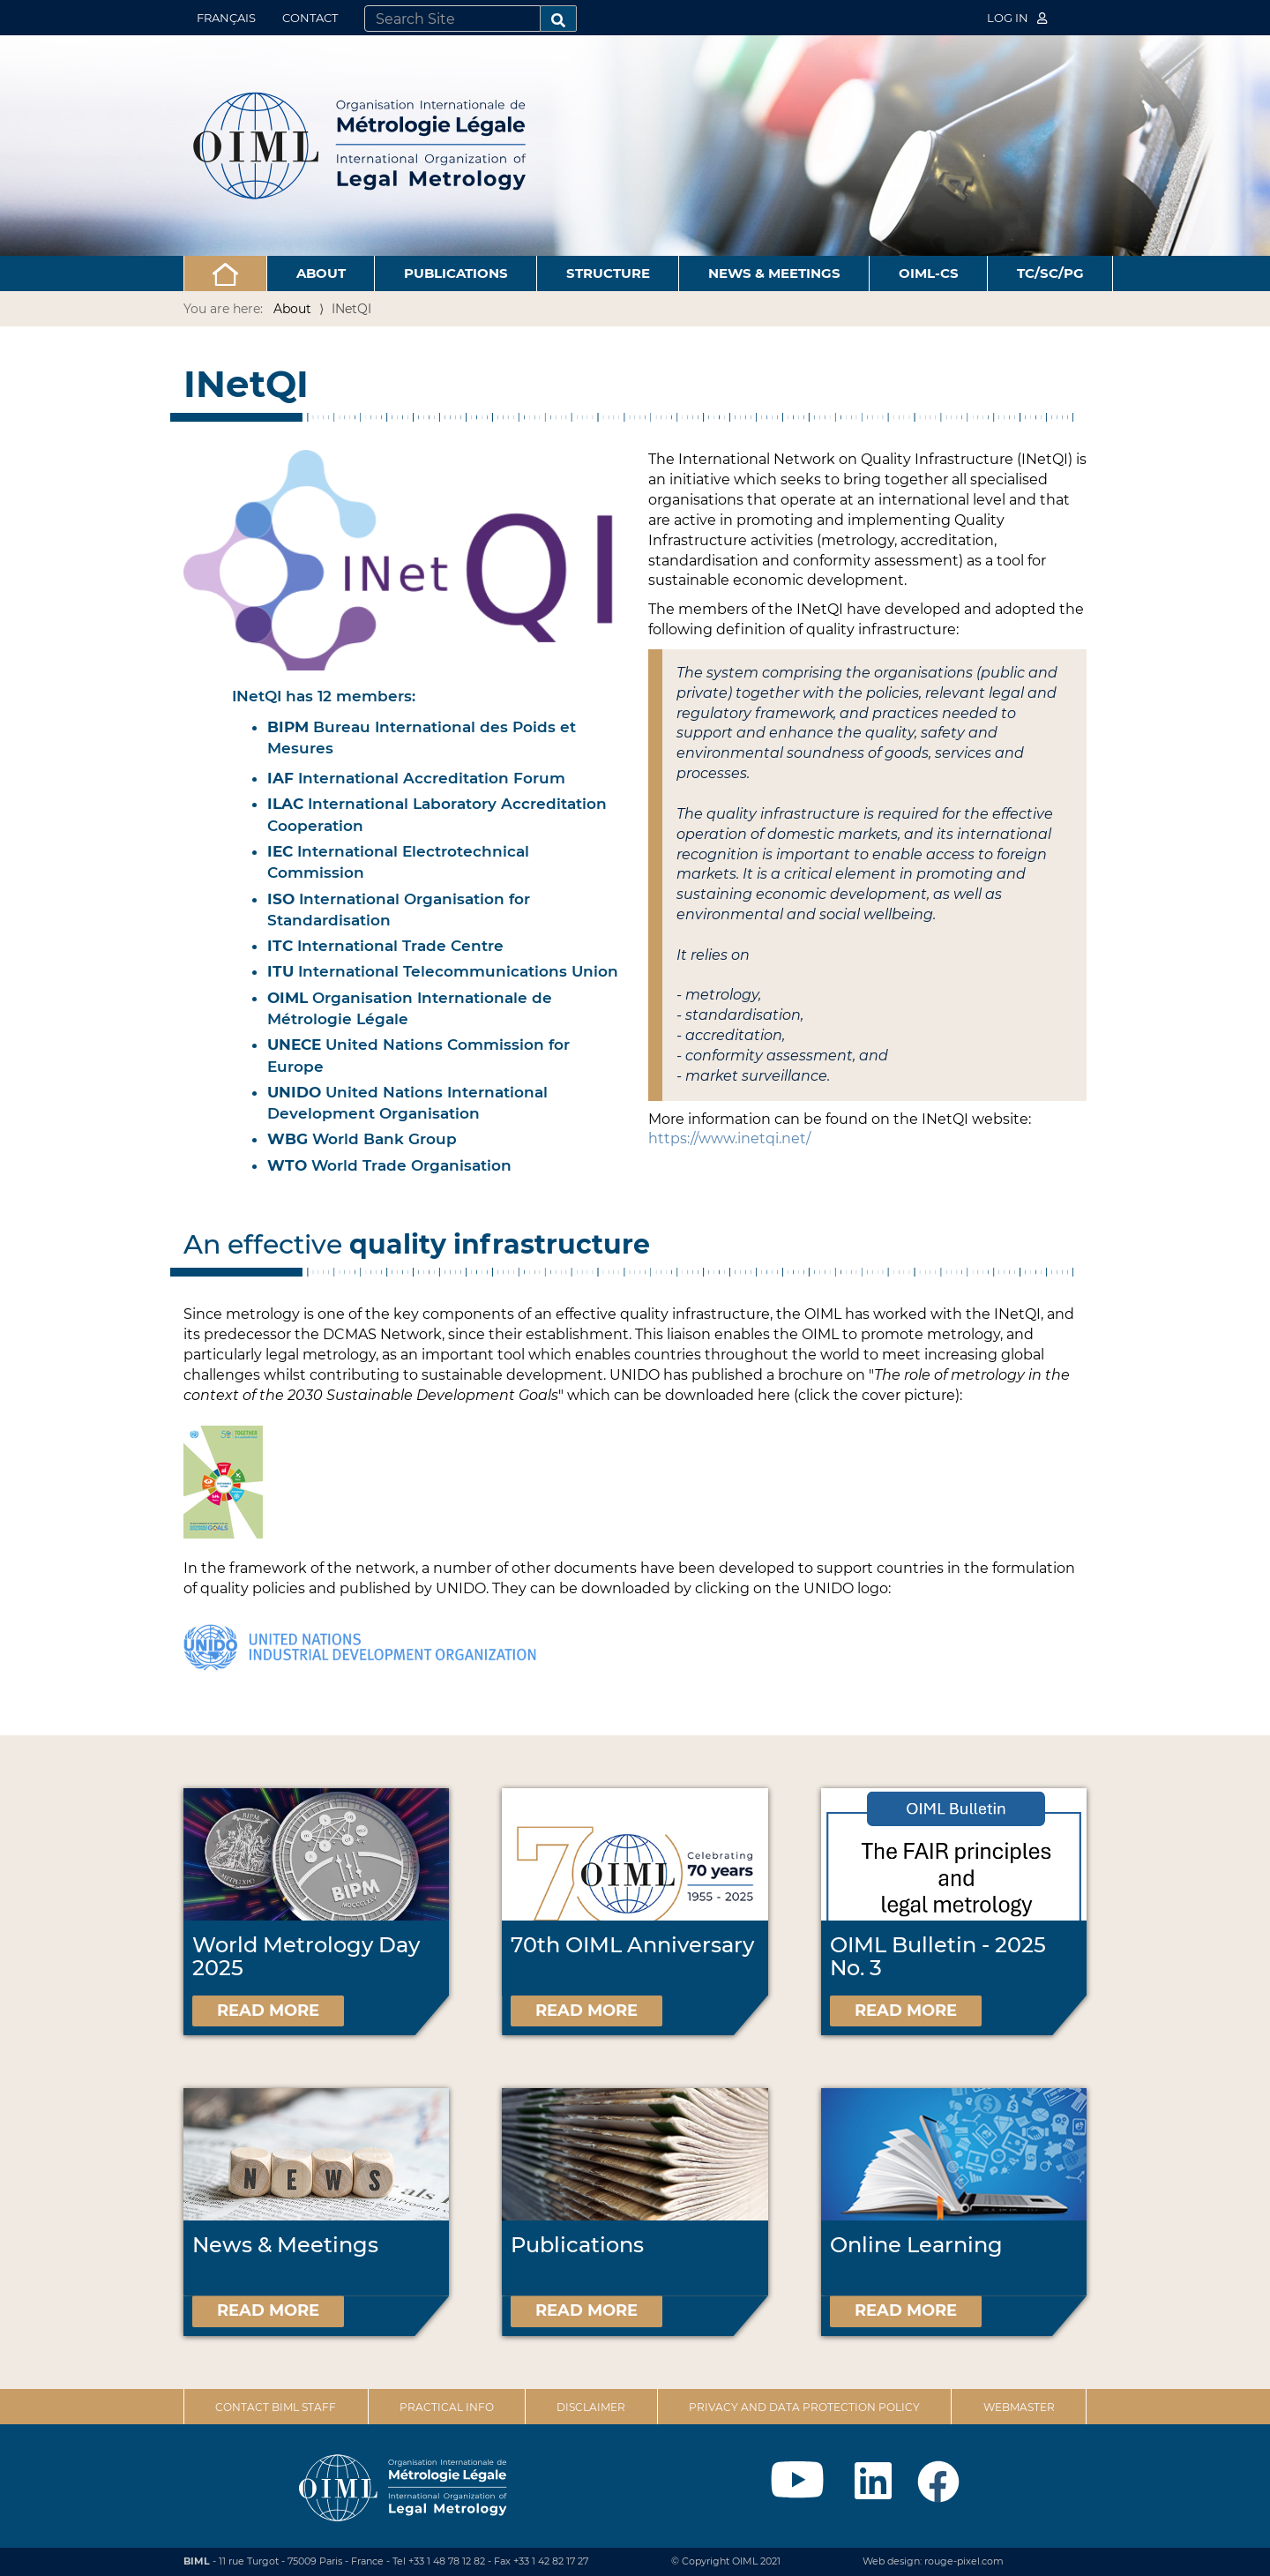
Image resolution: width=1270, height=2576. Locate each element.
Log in (1017, 18)
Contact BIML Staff (275, 2407)
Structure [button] (608, 273)
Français (226, 18)
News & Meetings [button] (774, 273)
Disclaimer (591, 2407)
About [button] (321, 273)
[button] (225, 273)
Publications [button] (456, 273)
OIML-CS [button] (929, 273)
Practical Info (447, 2407)
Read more (268, 2010)
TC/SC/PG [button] (1050, 273)
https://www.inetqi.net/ (729, 1138)
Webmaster (1019, 2407)
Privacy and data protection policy (804, 2407)
